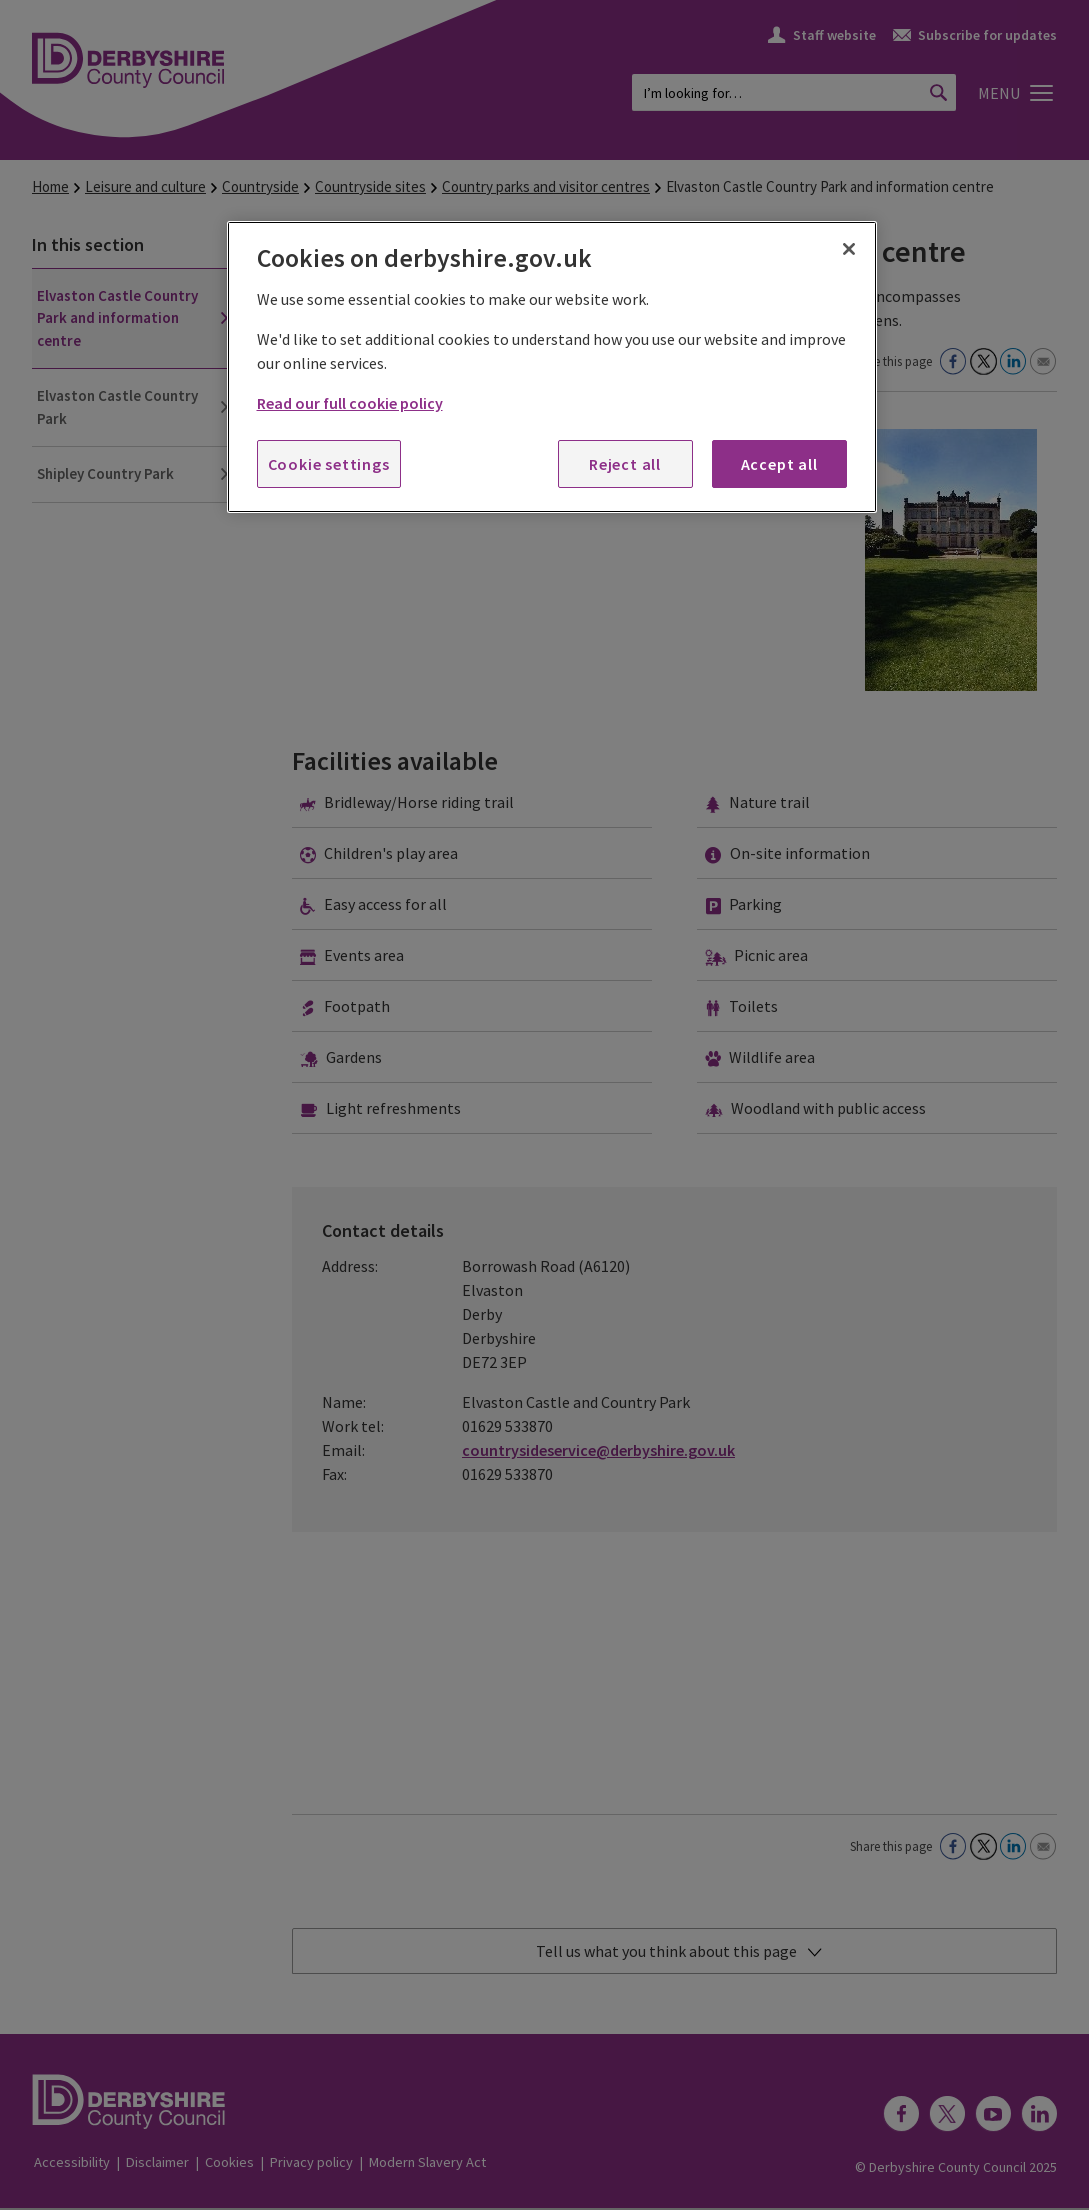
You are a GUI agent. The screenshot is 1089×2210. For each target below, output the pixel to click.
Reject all (625, 464)
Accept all (779, 464)
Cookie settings (329, 464)
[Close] (849, 249)
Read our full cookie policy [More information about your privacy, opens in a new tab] (350, 403)
